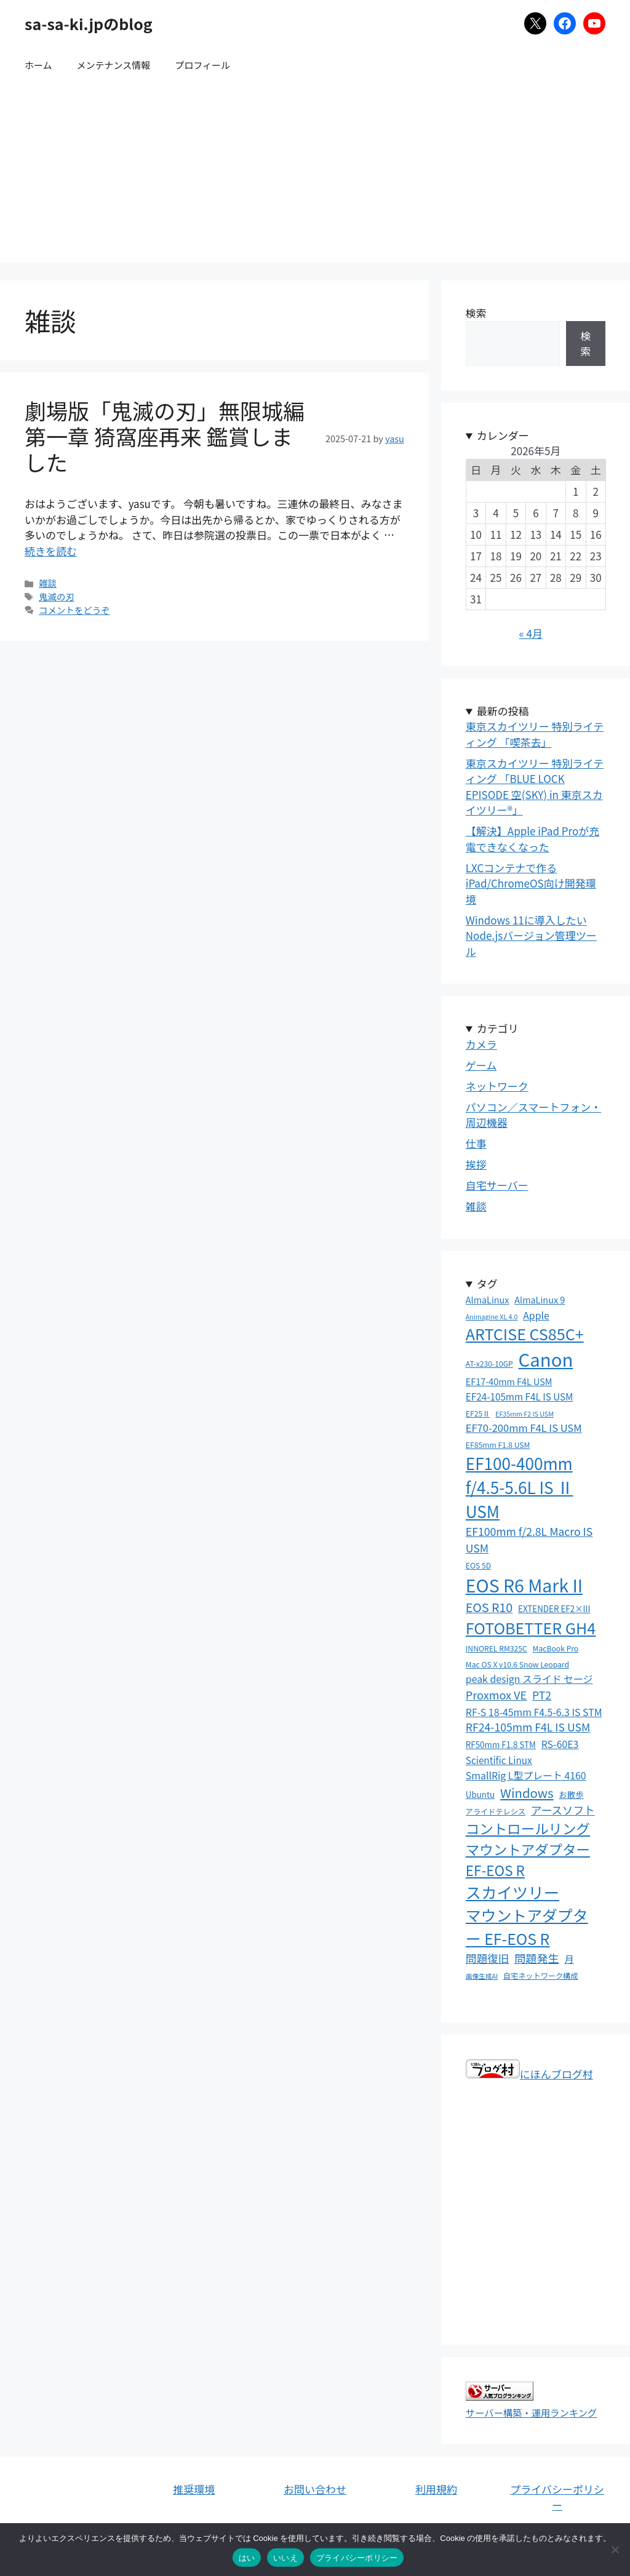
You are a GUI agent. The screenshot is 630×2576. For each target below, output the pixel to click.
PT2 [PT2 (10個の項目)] (541, 1695)
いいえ (285, 2557)
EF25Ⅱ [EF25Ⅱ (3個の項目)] (478, 1413)
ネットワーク (497, 1086)
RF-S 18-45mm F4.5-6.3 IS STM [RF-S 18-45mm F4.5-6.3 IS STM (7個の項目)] (534, 1712)
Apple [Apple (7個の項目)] (536, 1315)
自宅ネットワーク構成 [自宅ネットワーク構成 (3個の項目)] (540, 1975)
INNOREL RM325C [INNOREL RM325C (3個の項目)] (496, 1648)
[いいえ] (614, 2549)
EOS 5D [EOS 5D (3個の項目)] (478, 1565)
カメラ (481, 1044)
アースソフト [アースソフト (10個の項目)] (563, 1810)
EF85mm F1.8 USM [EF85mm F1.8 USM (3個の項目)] (498, 1444)
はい (247, 2557)
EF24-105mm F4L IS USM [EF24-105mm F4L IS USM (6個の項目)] (519, 1396)
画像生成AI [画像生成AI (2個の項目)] (482, 1976)
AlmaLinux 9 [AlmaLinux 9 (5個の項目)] (539, 1299)
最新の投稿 (503, 710)
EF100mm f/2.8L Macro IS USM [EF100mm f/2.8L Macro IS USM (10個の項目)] (529, 1539)
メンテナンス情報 (114, 64)
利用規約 (436, 2489)
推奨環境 (194, 2489)
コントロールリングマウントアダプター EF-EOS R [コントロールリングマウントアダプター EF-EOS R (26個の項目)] (528, 1848)
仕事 (476, 1143)
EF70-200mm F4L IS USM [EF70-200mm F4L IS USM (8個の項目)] (524, 1427)
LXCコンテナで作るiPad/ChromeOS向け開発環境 (531, 883)
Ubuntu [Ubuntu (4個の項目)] (480, 1794)
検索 (476, 312)
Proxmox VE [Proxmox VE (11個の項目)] (496, 1695)
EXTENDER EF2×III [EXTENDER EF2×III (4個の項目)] (554, 1608)
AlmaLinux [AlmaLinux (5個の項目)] (487, 1299)
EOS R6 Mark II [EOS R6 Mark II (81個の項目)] (524, 1584)
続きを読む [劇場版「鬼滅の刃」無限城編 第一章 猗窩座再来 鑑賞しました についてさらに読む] (51, 551)
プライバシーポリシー (557, 2497)
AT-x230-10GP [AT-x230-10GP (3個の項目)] (489, 1363)
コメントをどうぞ (74, 609)
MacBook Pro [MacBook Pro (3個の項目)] (556, 1648)
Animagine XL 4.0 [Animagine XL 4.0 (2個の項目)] (492, 1316)
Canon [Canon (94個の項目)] (546, 1359)
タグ (487, 1283)
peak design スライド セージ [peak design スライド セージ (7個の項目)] (529, 1679)
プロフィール (202, 64)
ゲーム (481, 1065)
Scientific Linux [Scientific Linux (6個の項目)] (499, 1760)
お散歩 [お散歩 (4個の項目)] (571, 1794)
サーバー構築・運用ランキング (531, 2412)
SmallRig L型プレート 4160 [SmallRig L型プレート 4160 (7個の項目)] (526, 1775)
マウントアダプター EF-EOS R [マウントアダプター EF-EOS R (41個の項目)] (527, 1926)
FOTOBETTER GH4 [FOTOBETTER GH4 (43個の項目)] (531, 1627)
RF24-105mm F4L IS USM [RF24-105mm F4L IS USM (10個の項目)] (528, 1727)
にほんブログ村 (529, 2073)
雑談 (48, 582)
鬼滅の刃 (56, 596)
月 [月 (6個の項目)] (568, 1958)
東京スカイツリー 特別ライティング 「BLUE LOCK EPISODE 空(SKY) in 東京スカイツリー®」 (535, 786)
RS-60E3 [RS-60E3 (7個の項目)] (560, 1744)
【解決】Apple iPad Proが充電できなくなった (532, 838)
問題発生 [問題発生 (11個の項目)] (536, 1958)
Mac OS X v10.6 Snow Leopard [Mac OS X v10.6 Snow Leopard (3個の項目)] (517, 1664)
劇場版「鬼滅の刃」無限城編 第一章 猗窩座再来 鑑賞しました (165, 435)
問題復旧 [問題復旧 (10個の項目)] (487, 1958)
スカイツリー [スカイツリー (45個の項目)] (512, 1892)
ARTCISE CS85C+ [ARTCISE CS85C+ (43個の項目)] (525, 1333)
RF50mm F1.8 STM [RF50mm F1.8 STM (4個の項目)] (501, 1744)
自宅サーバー (497, 1185)
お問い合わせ (315, 2489)
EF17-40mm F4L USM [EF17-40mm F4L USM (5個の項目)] (509, 1381)
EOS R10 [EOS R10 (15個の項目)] (489, 1607)
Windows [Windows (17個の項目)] (527, 1792)
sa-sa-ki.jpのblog (89, 23)
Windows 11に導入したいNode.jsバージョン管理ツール (531, 935)
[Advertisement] (315, 176)
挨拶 (476, 1164)
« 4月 (531, 633)
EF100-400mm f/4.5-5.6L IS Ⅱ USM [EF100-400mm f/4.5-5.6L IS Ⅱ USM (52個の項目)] (519, 1487)
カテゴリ (498, 1028)
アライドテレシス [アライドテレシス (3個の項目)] (495, 1811)
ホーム (38, 64)
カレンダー (503, 435)
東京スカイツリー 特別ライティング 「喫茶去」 (535, 734)
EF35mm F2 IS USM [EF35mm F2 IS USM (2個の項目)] (524, 1413)
